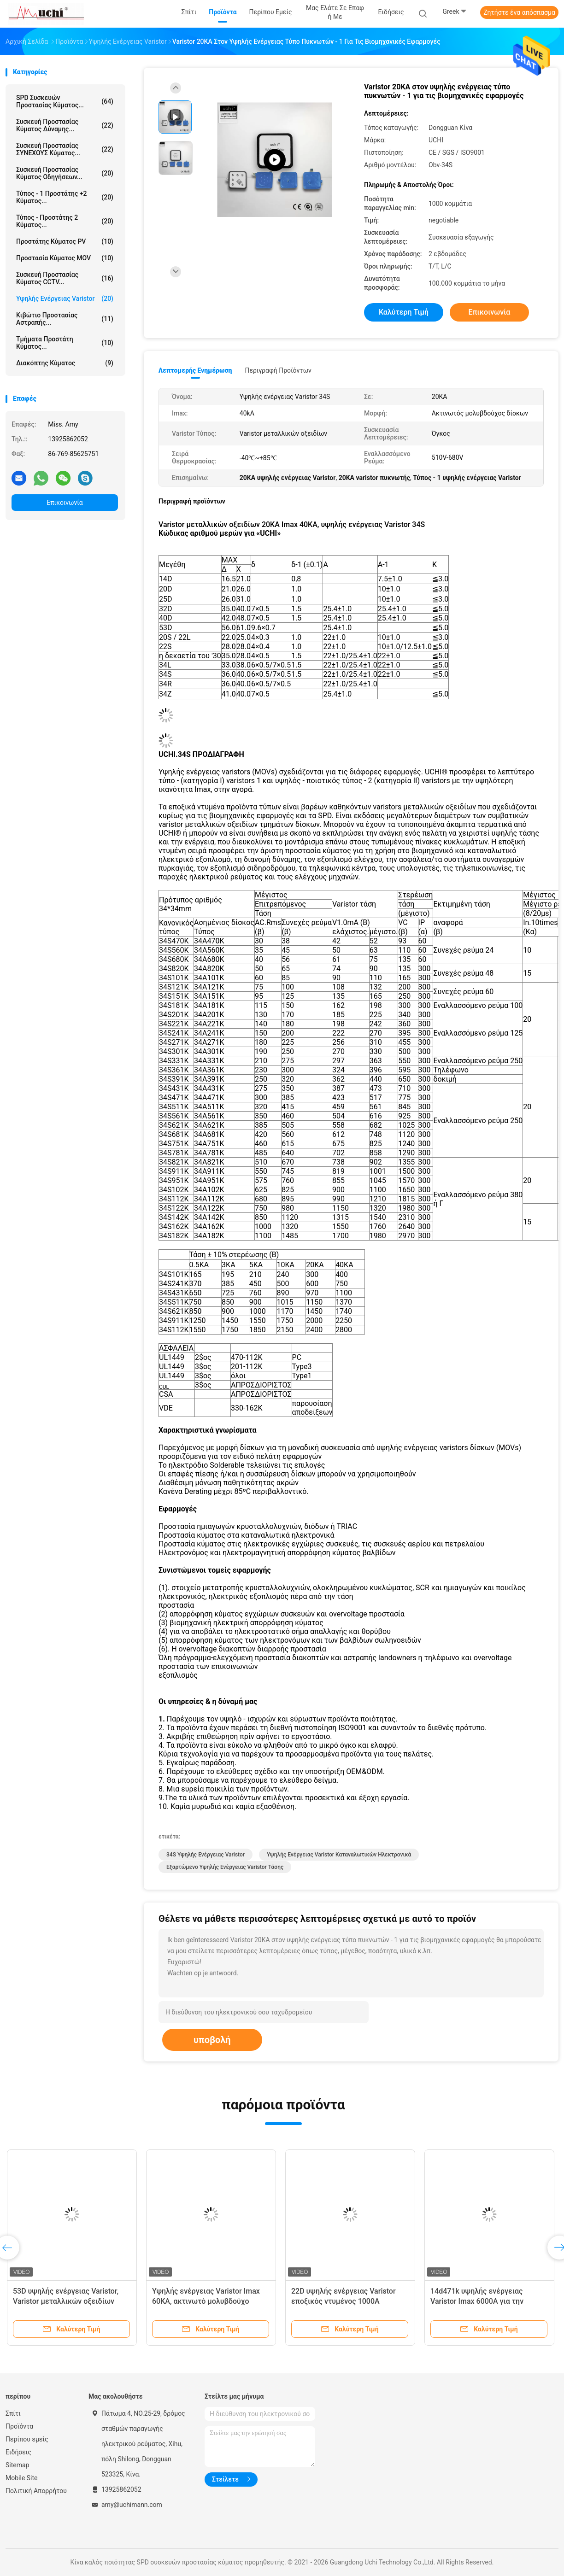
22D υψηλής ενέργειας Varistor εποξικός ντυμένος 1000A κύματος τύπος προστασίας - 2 (343, 2301)
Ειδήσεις (18, 2452)
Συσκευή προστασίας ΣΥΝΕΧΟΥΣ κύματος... (64, 149)
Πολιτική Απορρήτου (36, 2490)
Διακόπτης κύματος (64, 363)
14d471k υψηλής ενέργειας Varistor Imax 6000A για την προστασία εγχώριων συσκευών (484, 2301)
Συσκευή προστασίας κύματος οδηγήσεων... (64, 173)
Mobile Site (22, 2478)
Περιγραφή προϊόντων (278, 370)
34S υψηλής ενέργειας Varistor (205, 1854)
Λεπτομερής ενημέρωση (195, 370)
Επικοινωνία (64, 502)
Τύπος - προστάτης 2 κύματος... (64, 221)
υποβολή (212, 2039)
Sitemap (17, 2465)
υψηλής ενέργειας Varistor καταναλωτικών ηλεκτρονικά (339, 1854)
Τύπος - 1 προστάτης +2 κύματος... (64, 197)
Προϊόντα (19, 2426)
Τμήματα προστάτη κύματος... (64, 342)
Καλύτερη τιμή (404, 312)
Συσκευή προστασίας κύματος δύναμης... (64, 125)
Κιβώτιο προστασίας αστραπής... (64, 318)
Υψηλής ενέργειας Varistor (64, 298)
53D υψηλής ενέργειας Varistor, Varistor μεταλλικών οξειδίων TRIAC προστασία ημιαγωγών (65, 2301)
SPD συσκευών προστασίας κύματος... (64, 101)
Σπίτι (13, 2413)
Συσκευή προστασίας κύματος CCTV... (64, 278)
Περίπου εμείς (27, 2439)
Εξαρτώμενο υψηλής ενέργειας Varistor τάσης (224, 1867)
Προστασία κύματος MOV (64, 258)
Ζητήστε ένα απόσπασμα (519, 12)
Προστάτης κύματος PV (64, 241)
